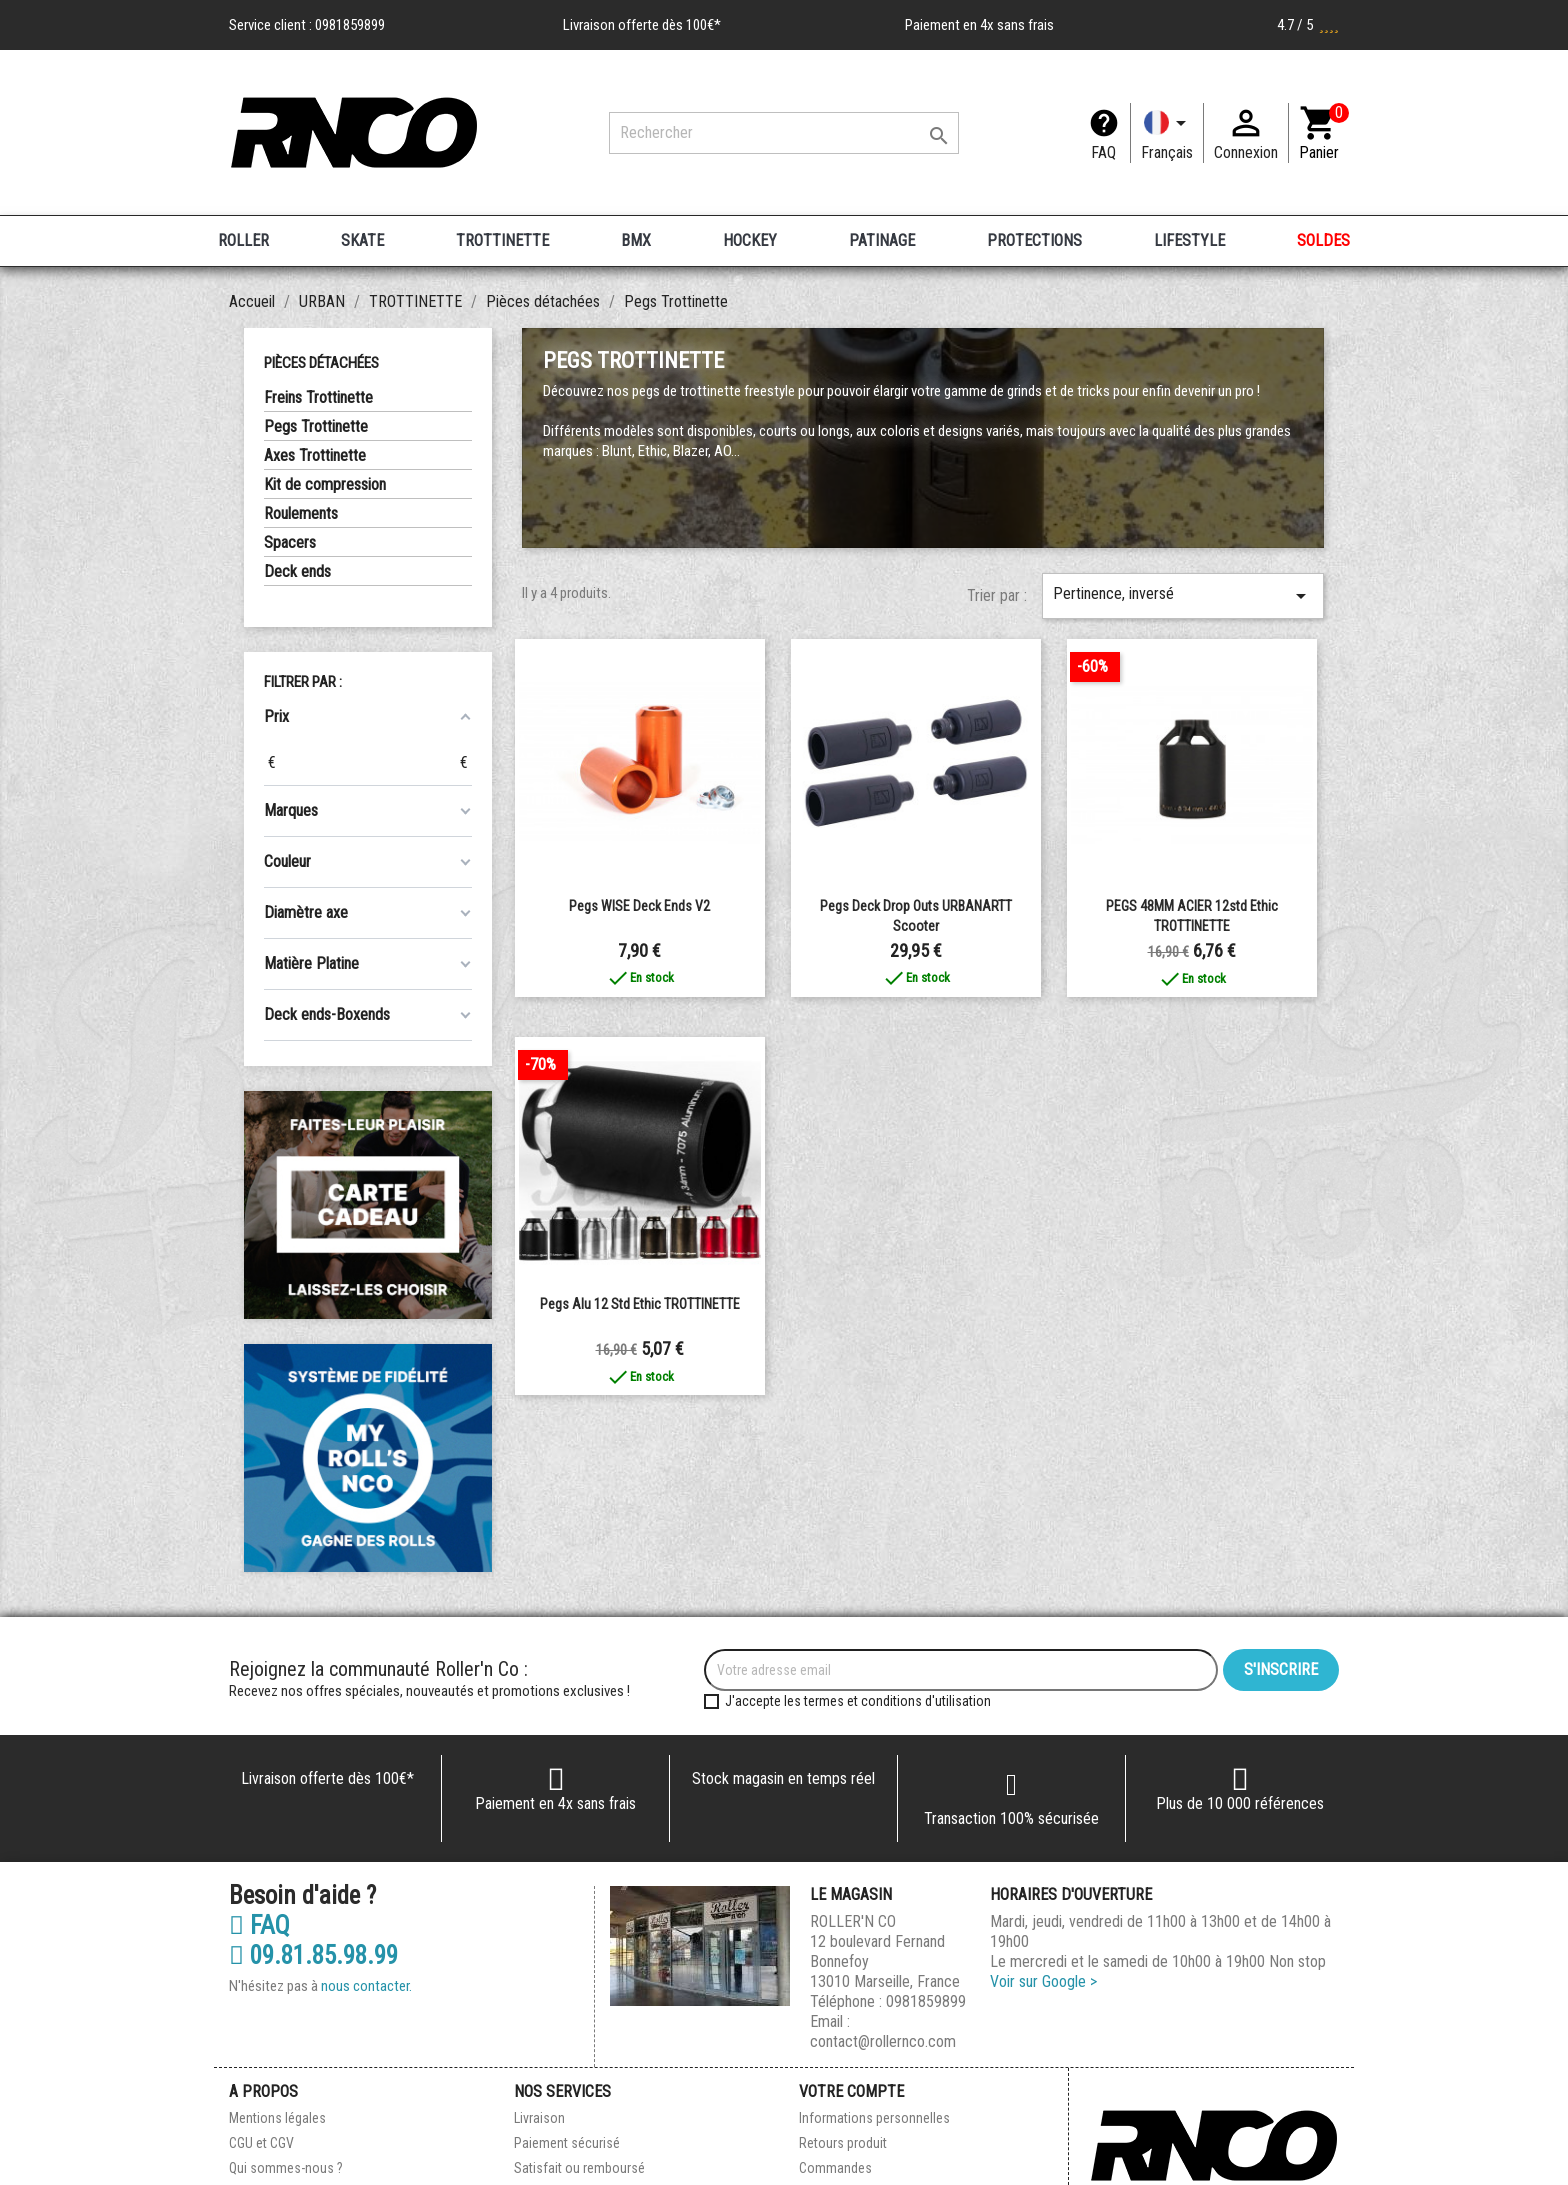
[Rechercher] (784, 133)
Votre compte (851, 2091)
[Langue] (1167, 133)
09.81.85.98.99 (313, 1956)
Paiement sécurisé (567, 2143)
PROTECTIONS (1034, 240)
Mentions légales (277, 2118)
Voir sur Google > (1043, 1981)
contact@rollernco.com (883, 2041)
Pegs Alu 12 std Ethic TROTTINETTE (640, 1304)
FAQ (1103, 152)
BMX (636, 240)
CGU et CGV (261, 2143)
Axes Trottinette (315, 455)
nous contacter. (366, 1986)
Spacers (290, 542)
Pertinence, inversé (1183, 596)
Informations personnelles (874, 2118)
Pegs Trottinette (316, 426)
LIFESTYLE (1189, 240)
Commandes (835, 2168)
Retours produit (843, 2143)
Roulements (301, 513)
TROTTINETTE (502, 240)
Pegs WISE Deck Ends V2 (639, 906)
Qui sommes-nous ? (286, 2168)
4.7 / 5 (1308, 25)
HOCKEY (750, 240)
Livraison (539, 2118)
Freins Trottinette (318, 397)
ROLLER (243, 240)
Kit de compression (325, 484)
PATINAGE (882, 240)
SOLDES (1323, 240)
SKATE (362, 240)
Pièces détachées (321, 363)
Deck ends (297, 571)
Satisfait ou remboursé (579, 2168)
